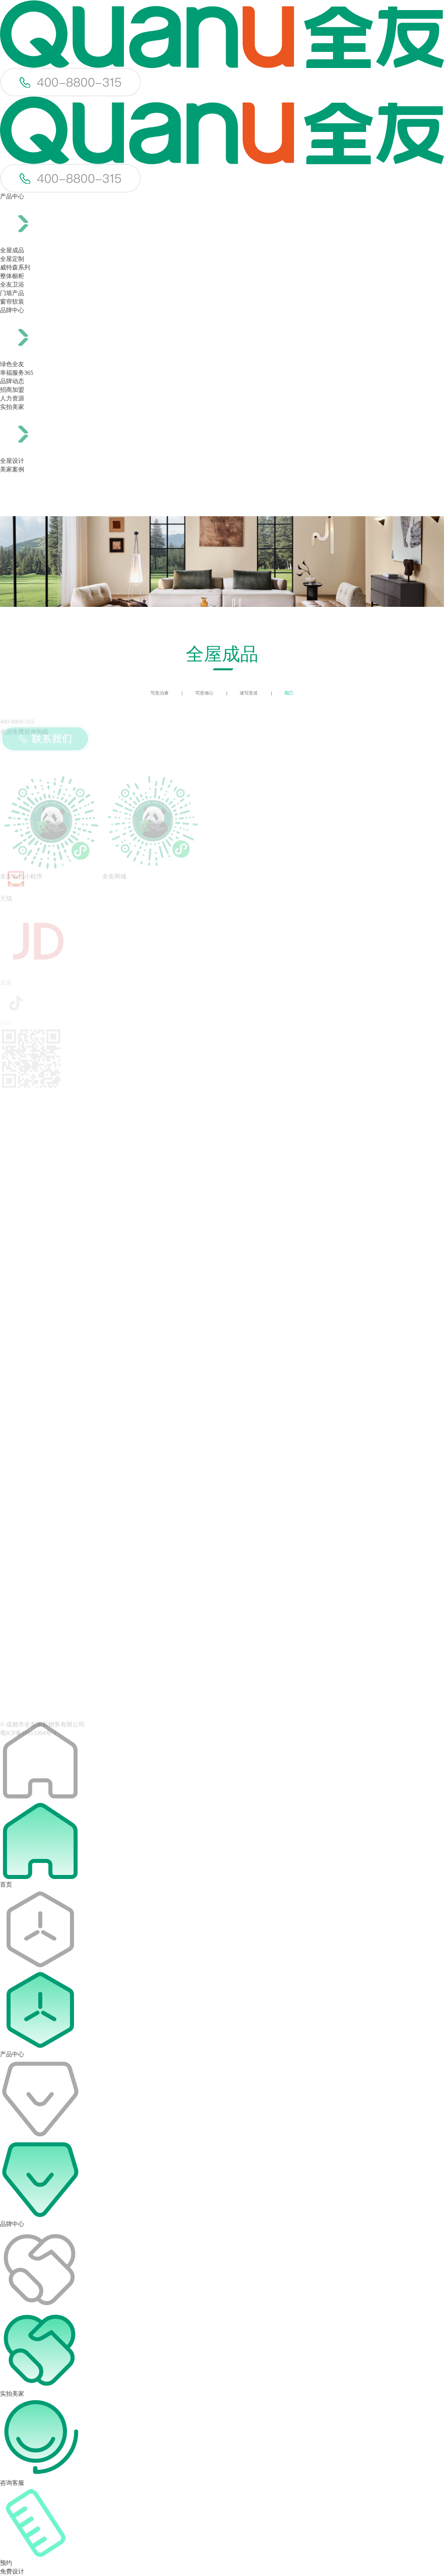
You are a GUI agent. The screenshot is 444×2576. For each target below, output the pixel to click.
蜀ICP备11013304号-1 (28, 1736)
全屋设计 (12, 460)
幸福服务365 (16, 372)
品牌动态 (12, 381)
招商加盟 (12, 389)
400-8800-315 (17, 721)
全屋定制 (12, 258)
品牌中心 (12, 310)
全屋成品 (12, 250)
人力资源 (12, 398)
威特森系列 (15, 267)
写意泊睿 (160, 692)
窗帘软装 (12, 301)
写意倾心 (204, 692)
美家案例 (12, 469)
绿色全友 (12, 364)
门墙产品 (12, 293)
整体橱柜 (12, 276)
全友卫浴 (12, 284)
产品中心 (12, 196)
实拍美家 (12, 406)
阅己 (288, 692)
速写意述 (249, 692)
